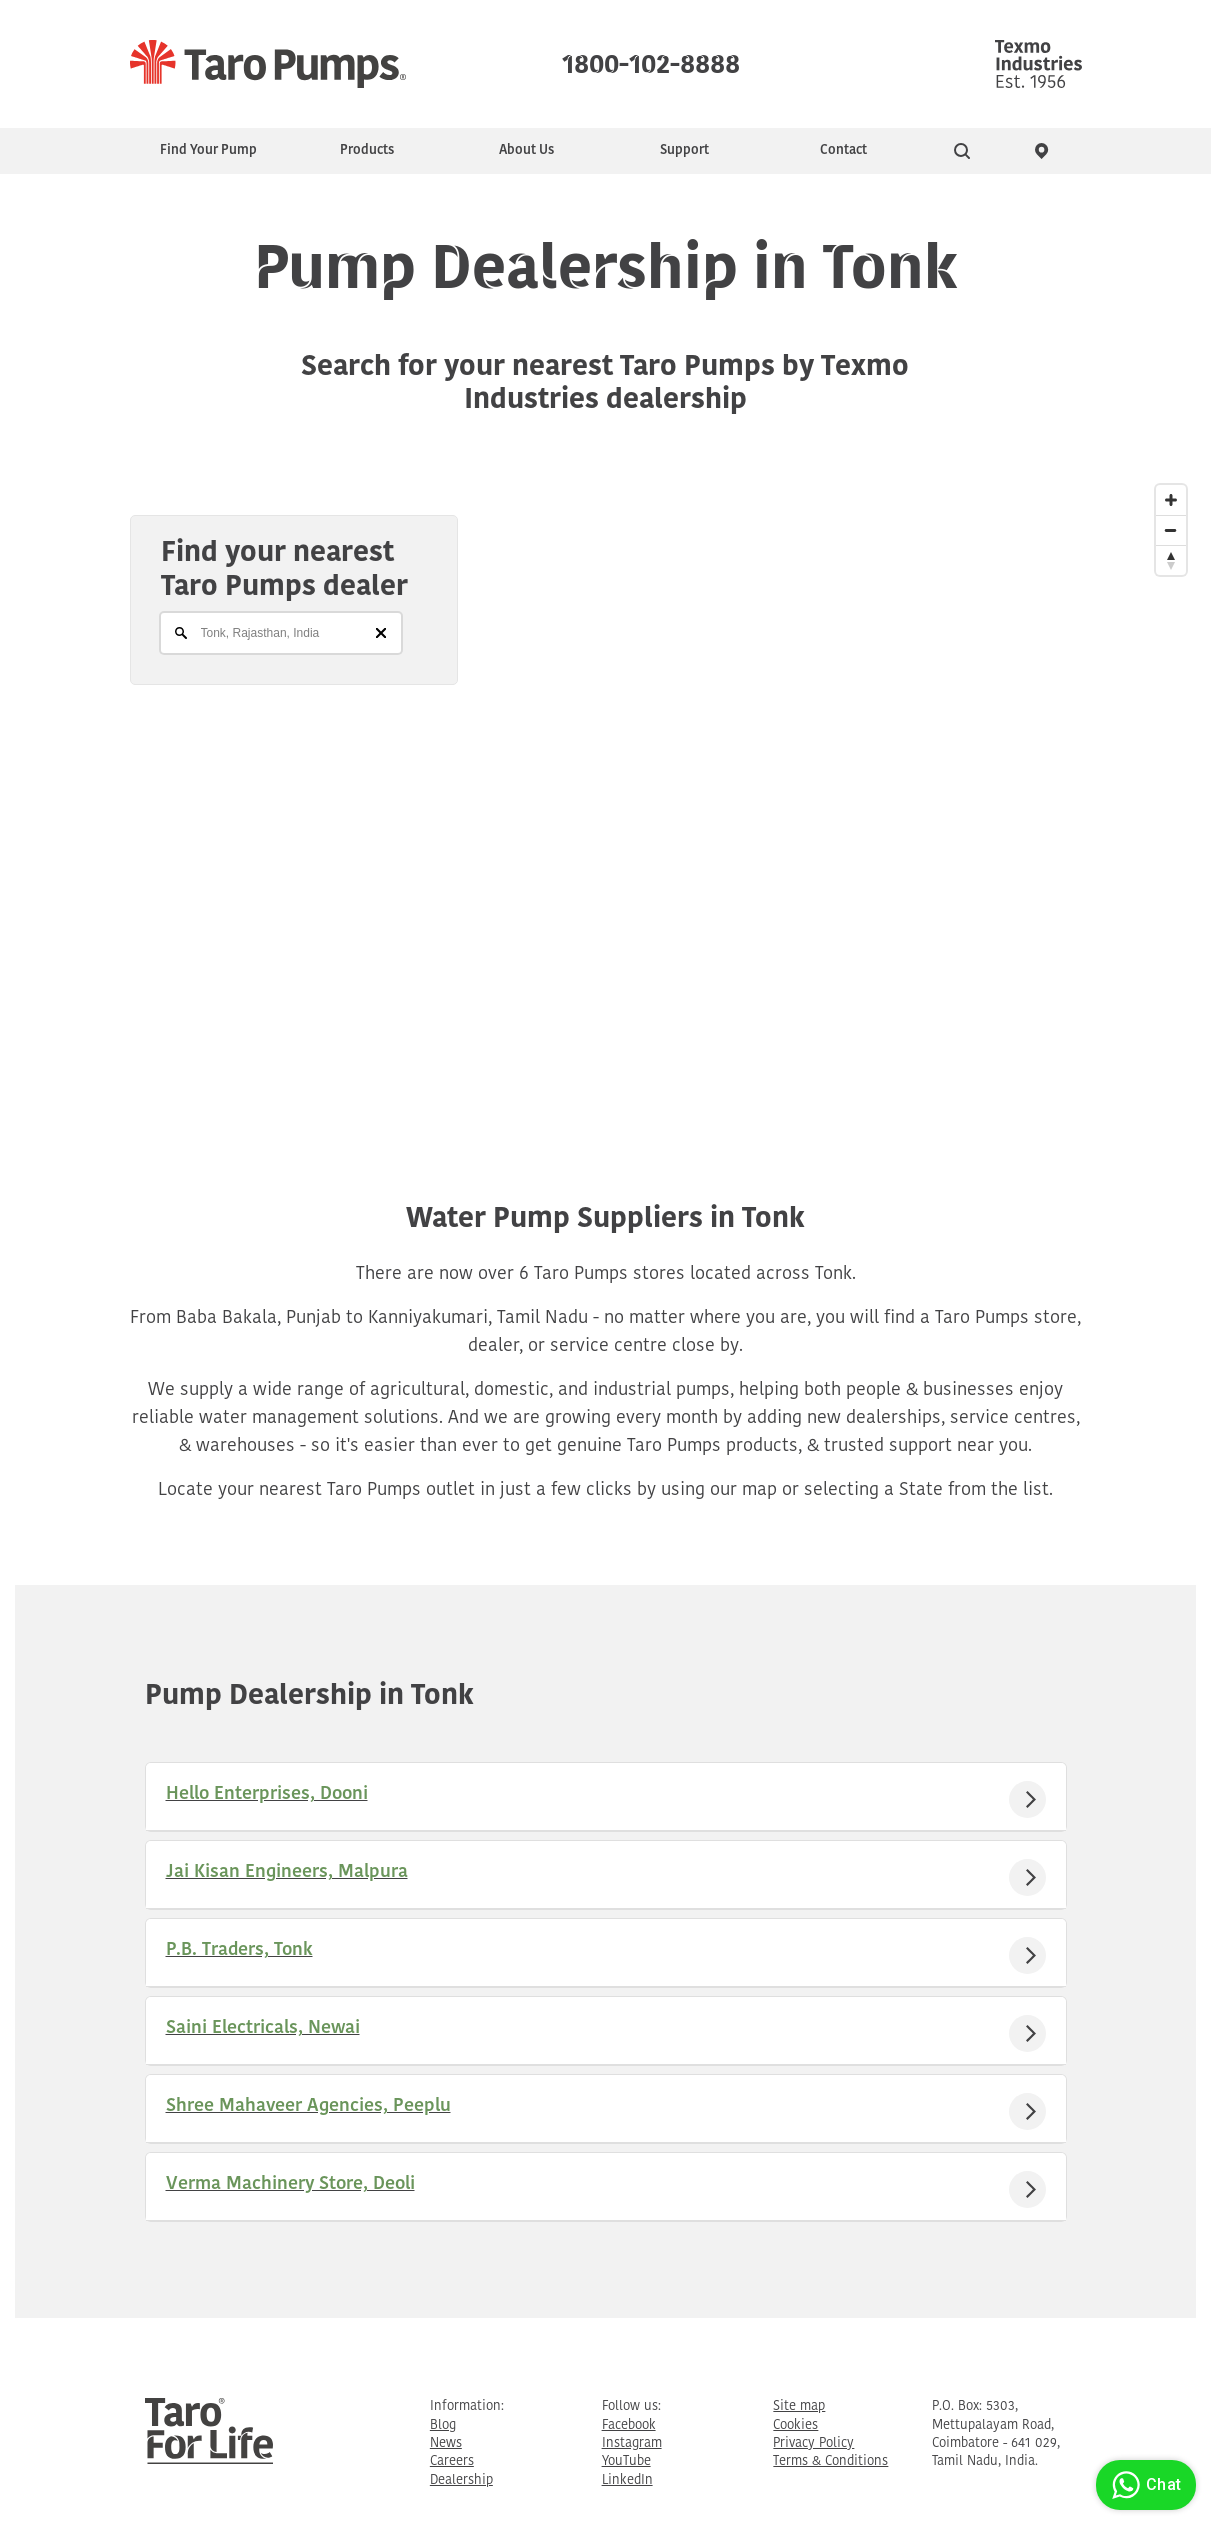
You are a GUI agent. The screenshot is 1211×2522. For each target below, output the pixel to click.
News (446, 2443)
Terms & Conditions (830, 2461)
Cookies (795, 2425)
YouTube (626, 2461)
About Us (526, 150)
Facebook (629, 2425)
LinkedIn (627, 2480)
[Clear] (381, 633)
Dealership (461, 2480)
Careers (452, 2461)
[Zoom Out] (1171, 530)
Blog (443, 2425)
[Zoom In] (1171, 500)
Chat (1143, 2485)
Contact (843, 150)
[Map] (605, 791)
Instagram (632, 2443)
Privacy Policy (813, 2443)
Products (367, 150)
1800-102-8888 (651, 60)
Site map (799, 2406)
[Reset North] (1171, 560)
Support (684, 150)
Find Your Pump (208, 150)
